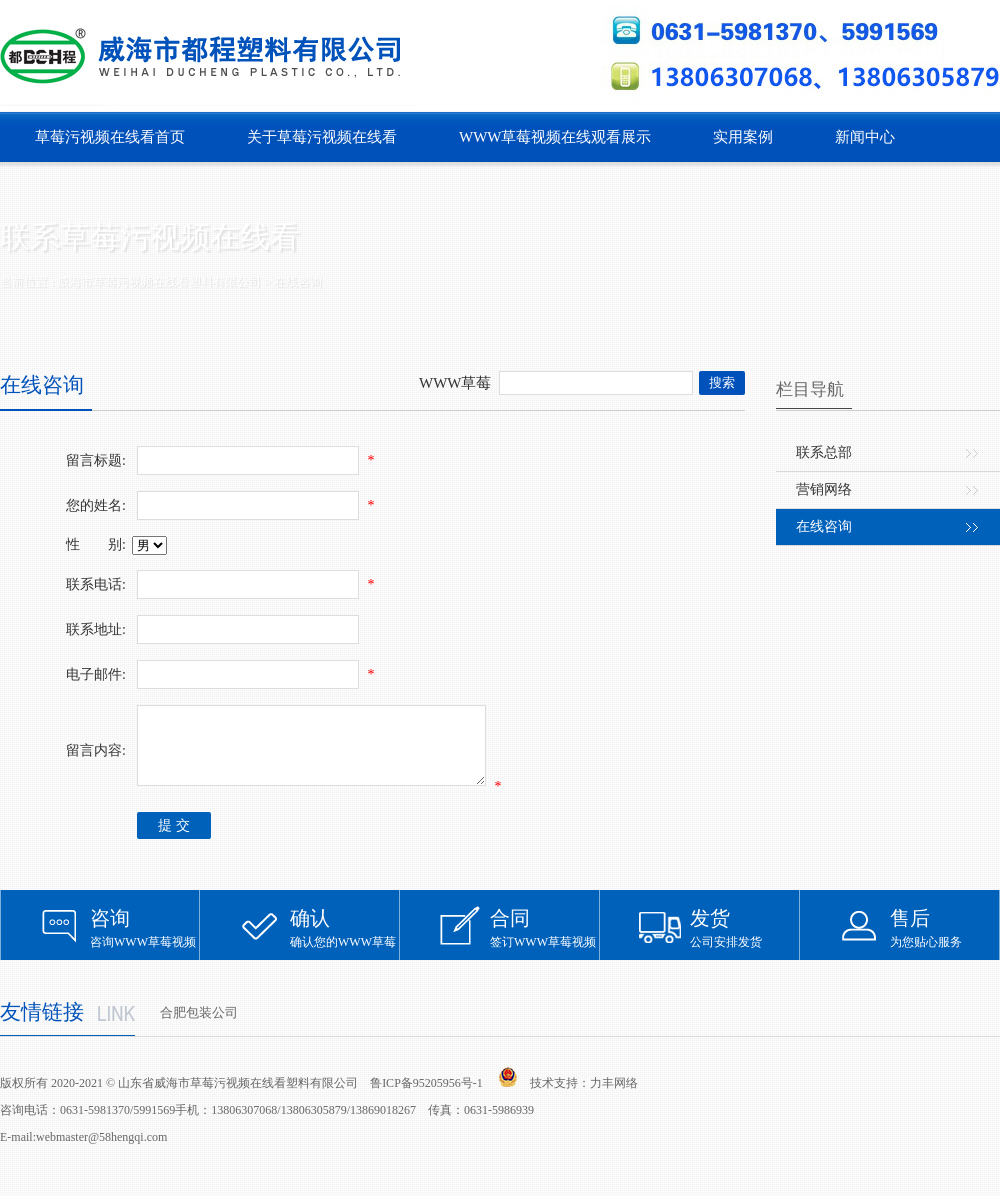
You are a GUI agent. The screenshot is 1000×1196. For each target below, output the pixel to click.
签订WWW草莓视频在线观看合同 (545, 948)
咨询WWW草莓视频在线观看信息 (145, 948)
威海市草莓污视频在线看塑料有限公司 (159, 282)
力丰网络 (614, 1098)
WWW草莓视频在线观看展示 (555, 137)
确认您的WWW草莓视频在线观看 (345, 948)
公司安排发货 (745, 942)
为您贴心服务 (945, 942)
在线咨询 (824, 526)
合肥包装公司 (199, 1027)
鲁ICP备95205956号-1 (426, 1098)
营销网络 (824, 489)
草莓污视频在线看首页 (110, 137)
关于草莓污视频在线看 (322, 137)
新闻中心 (865, 137)
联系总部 (824, 452)
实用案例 (743, 137)
